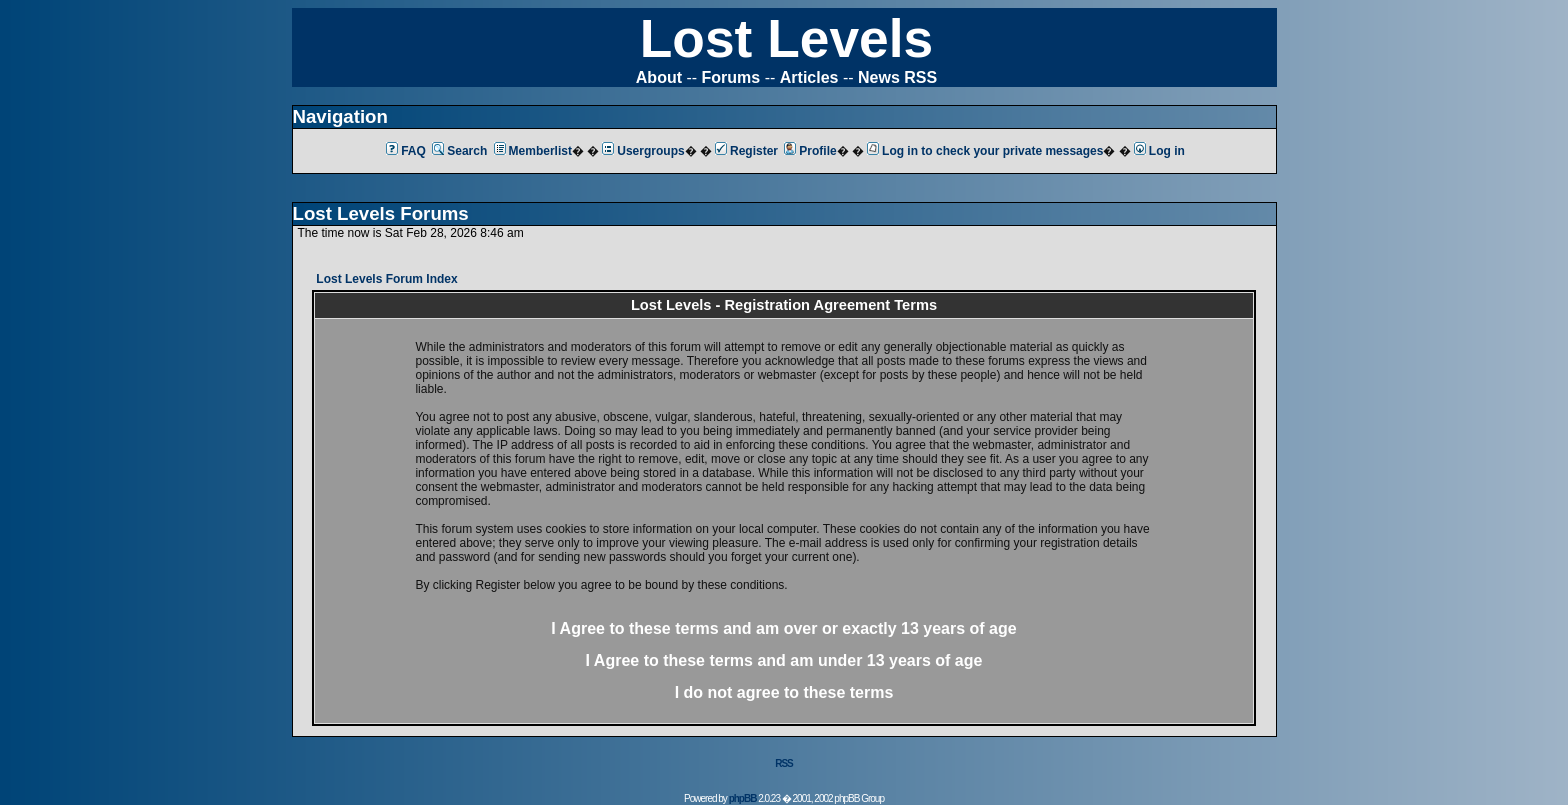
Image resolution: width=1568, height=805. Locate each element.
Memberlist (533, 151)
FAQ (406, 151)
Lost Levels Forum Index (386, 279)
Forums (731, 77)
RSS (784, 763)
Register (746, 151)
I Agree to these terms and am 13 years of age (784, 660)
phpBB (743, 798)
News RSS (897, 77)
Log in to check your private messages (985, 151)
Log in (1159, 151)
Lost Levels (786, 38)
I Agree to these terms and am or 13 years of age (783, 628)
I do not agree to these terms (784, 692)
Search (459, 151)
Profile (810, 151)
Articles (809, 77)
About (659, 77)
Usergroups (643, 151)
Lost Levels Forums (381, 213)
